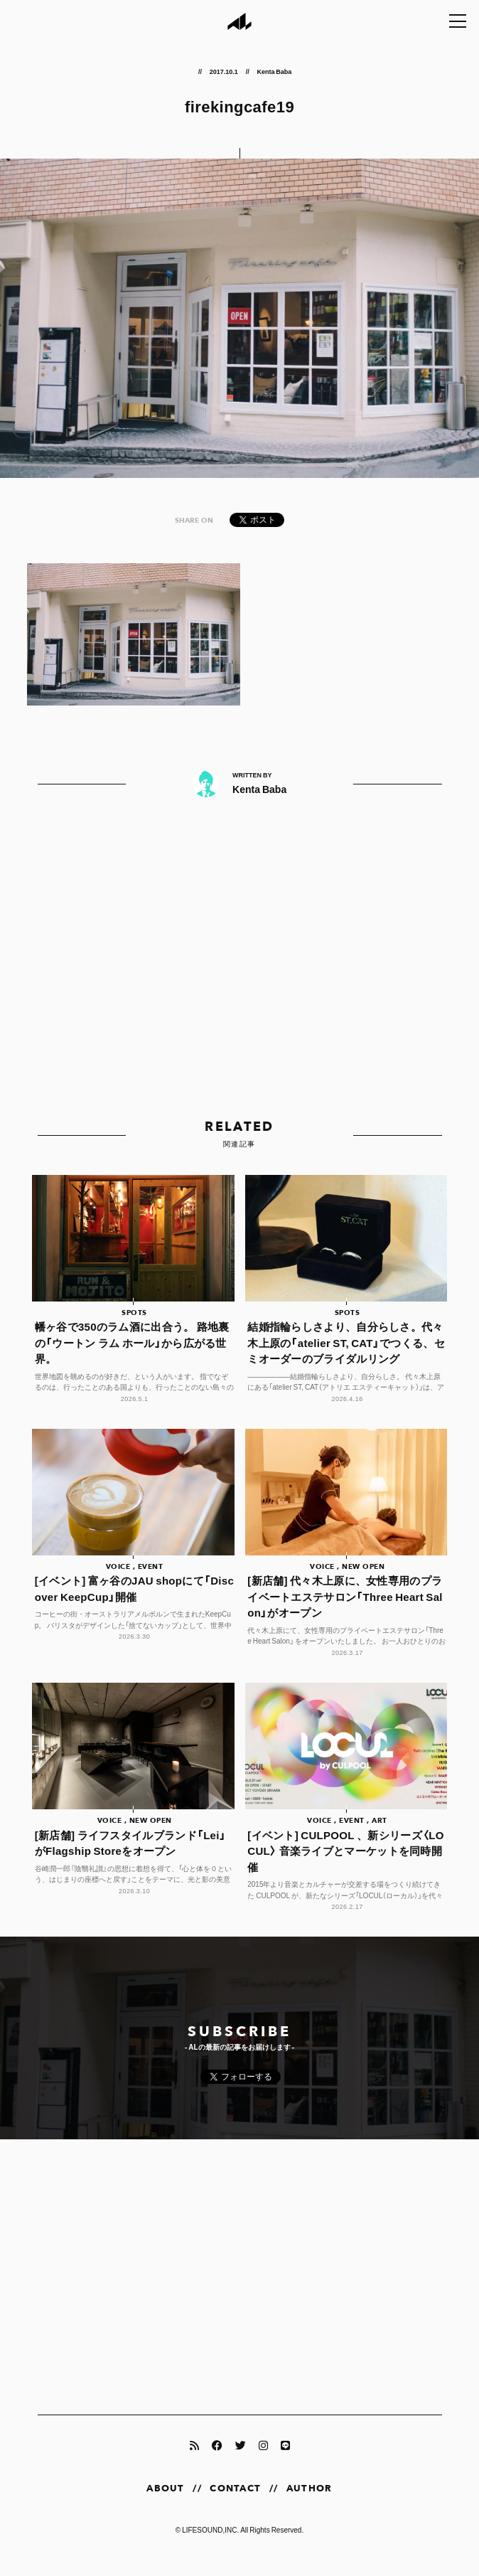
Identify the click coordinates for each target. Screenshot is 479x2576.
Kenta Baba (274, 71)
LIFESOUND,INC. (210, 2545)
